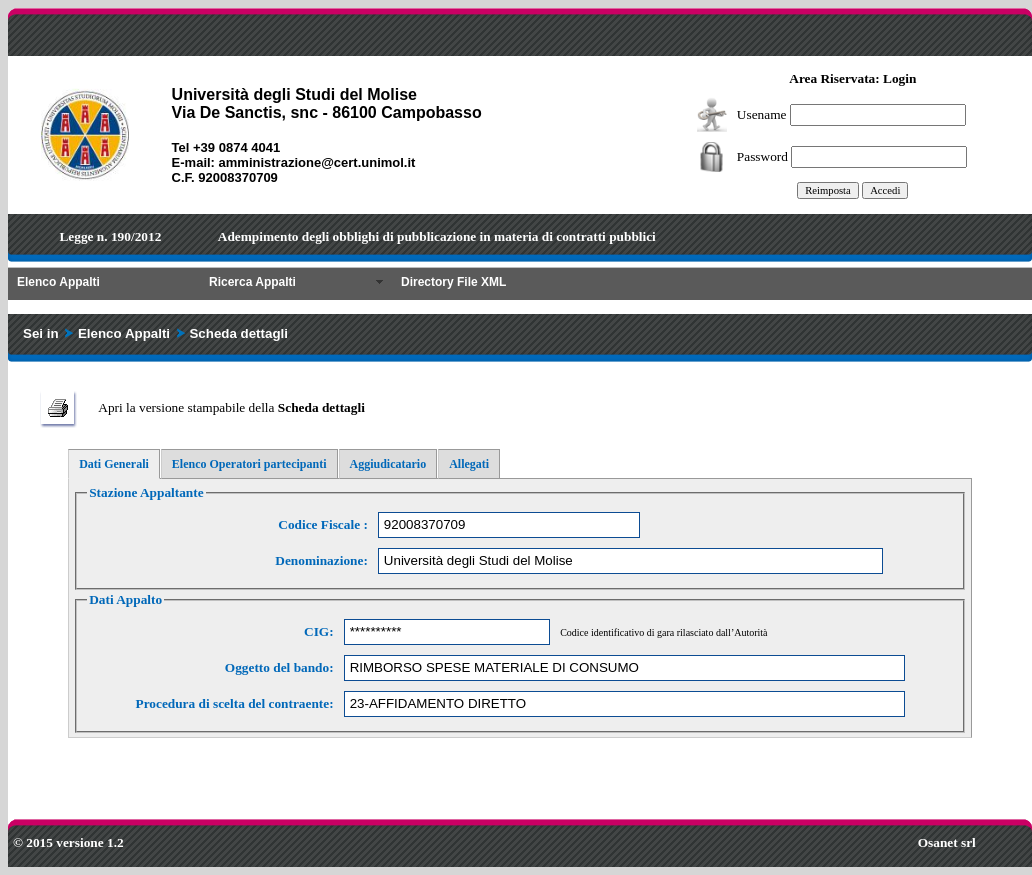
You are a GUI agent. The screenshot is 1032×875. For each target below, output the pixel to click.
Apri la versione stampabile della (231, 407)
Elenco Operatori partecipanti (249, 464)
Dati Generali (114, 464)
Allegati (469, 464)
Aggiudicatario (388, 464)
